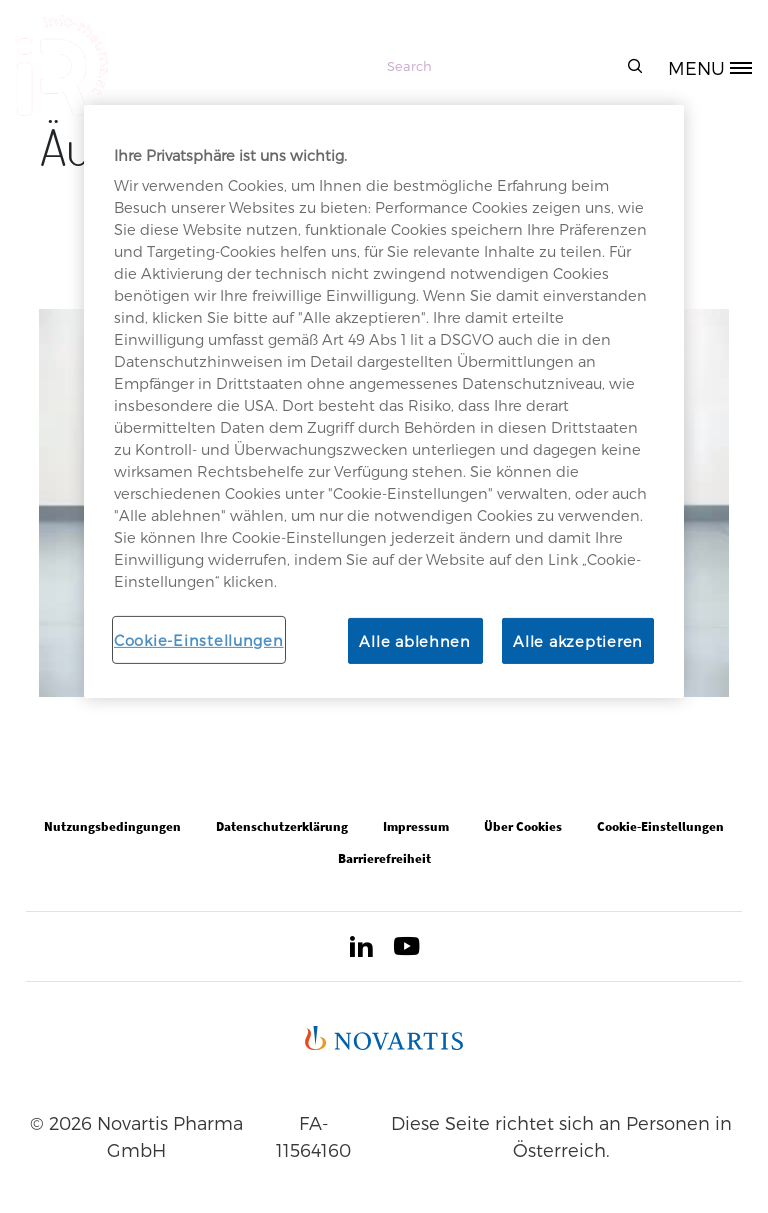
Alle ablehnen (415, 640)
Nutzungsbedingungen (112, 826)
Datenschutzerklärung (282, 826)
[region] (384, 401)
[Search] (512, 66)
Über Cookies (523, 826)
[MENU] (717, 65)
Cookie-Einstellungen (199, 639)
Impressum (416, 826)
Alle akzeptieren (578, 640)
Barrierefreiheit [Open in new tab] (384, 858)
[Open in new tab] (361, 949)
